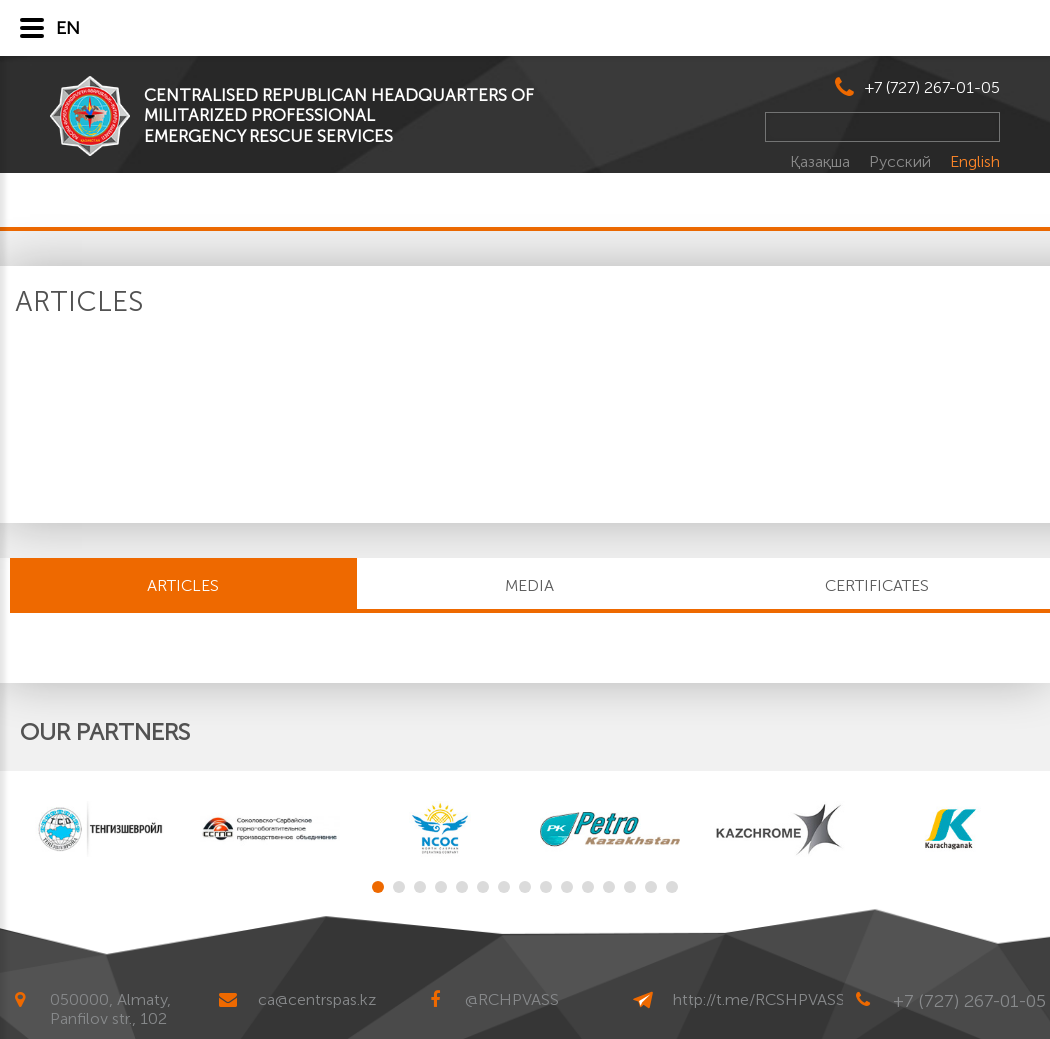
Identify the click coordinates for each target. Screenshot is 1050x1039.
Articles (183, 585)
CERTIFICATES (877, 585)
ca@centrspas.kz (317, 999)
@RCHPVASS (512, 999)
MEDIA (529, 585)
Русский (902, 161)
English (975, 161)
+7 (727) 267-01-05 (932, 87)
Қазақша (822, 161)
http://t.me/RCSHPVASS (759, 999)
